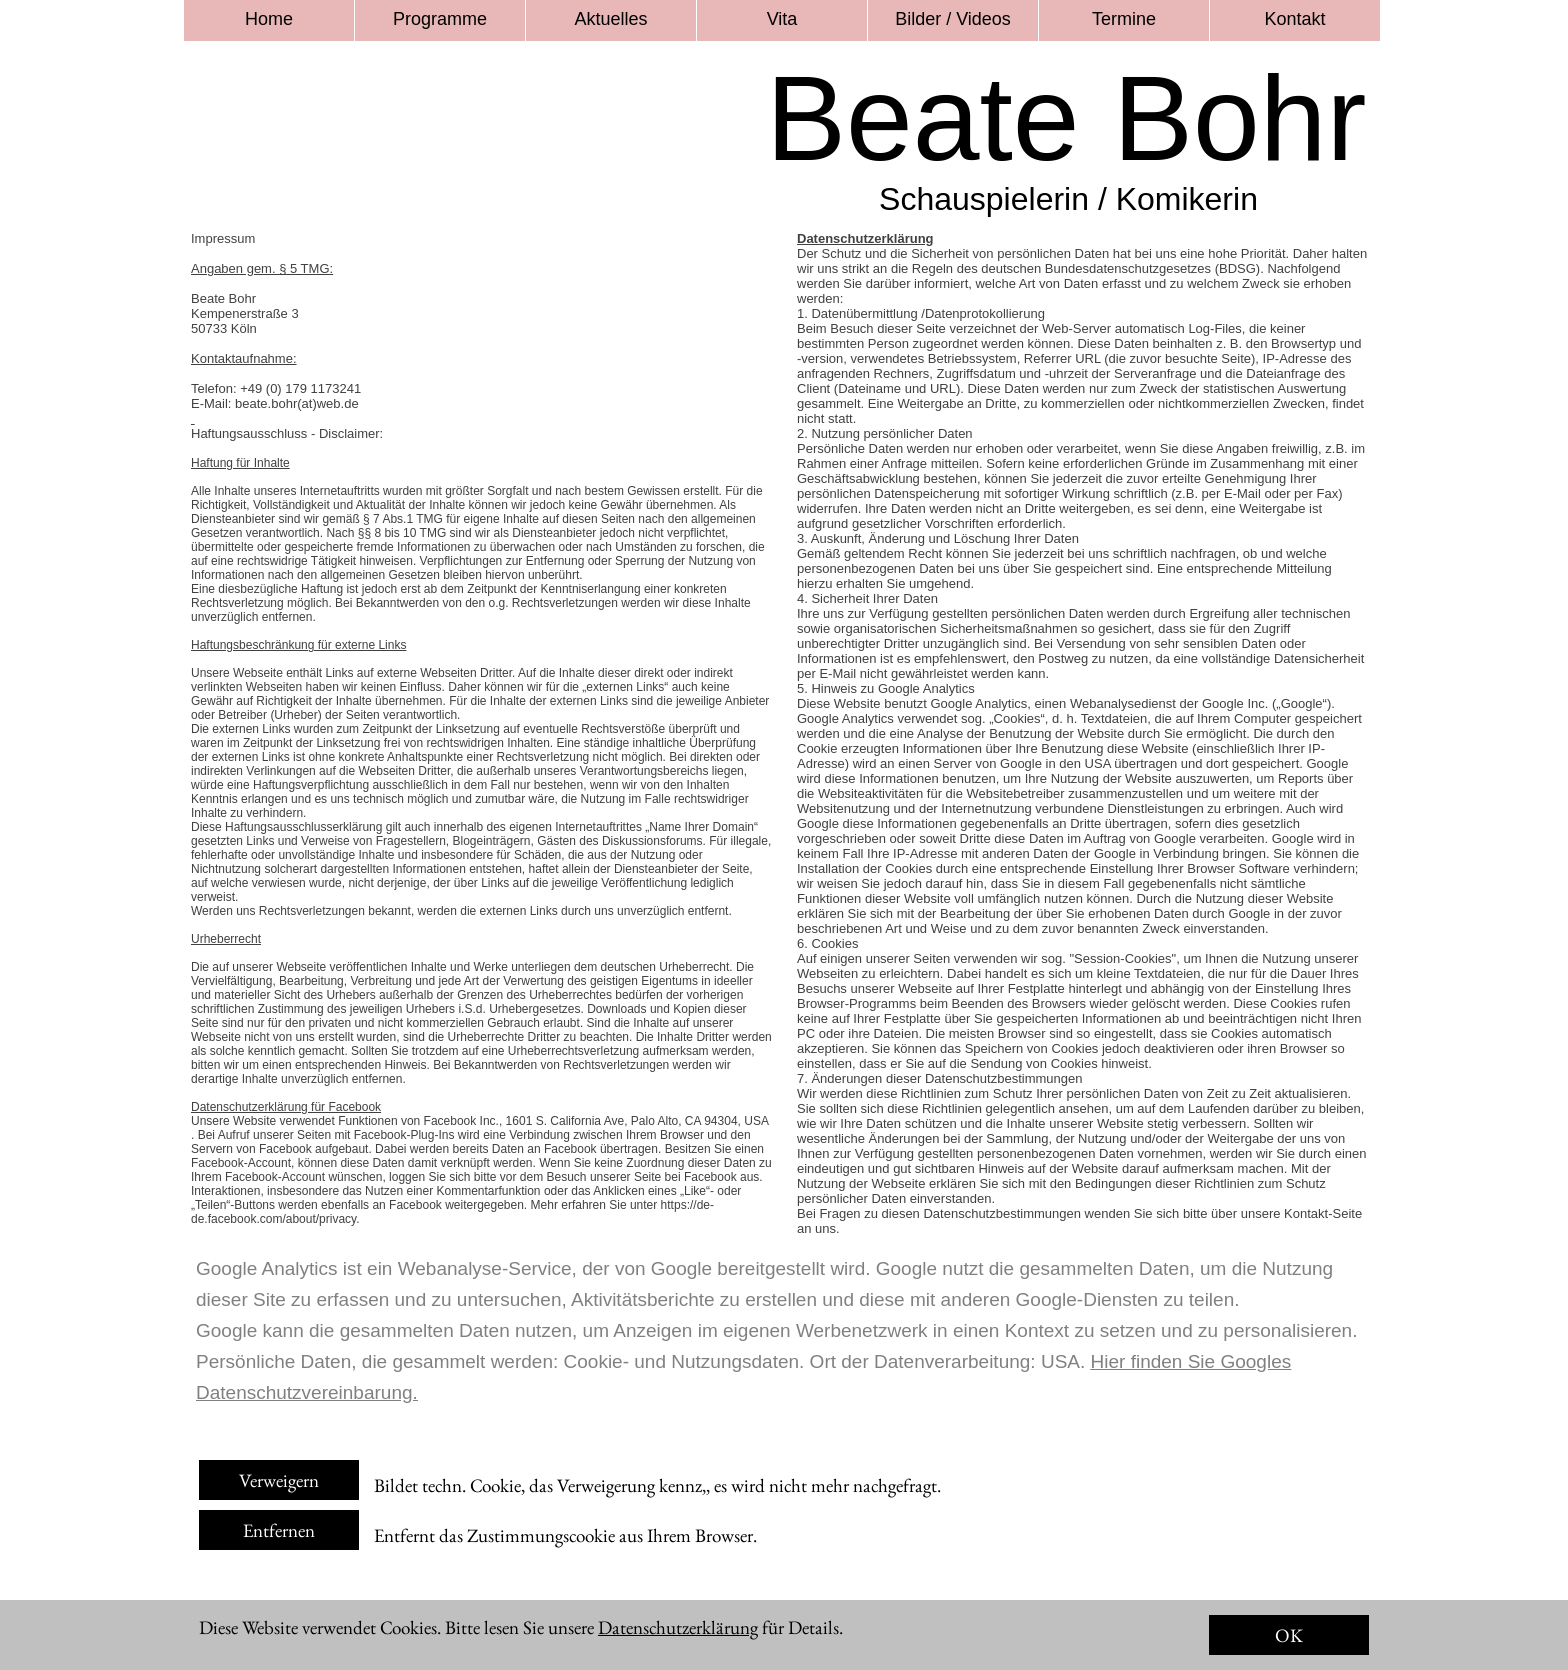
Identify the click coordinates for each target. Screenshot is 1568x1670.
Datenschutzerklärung (678, 1627)
